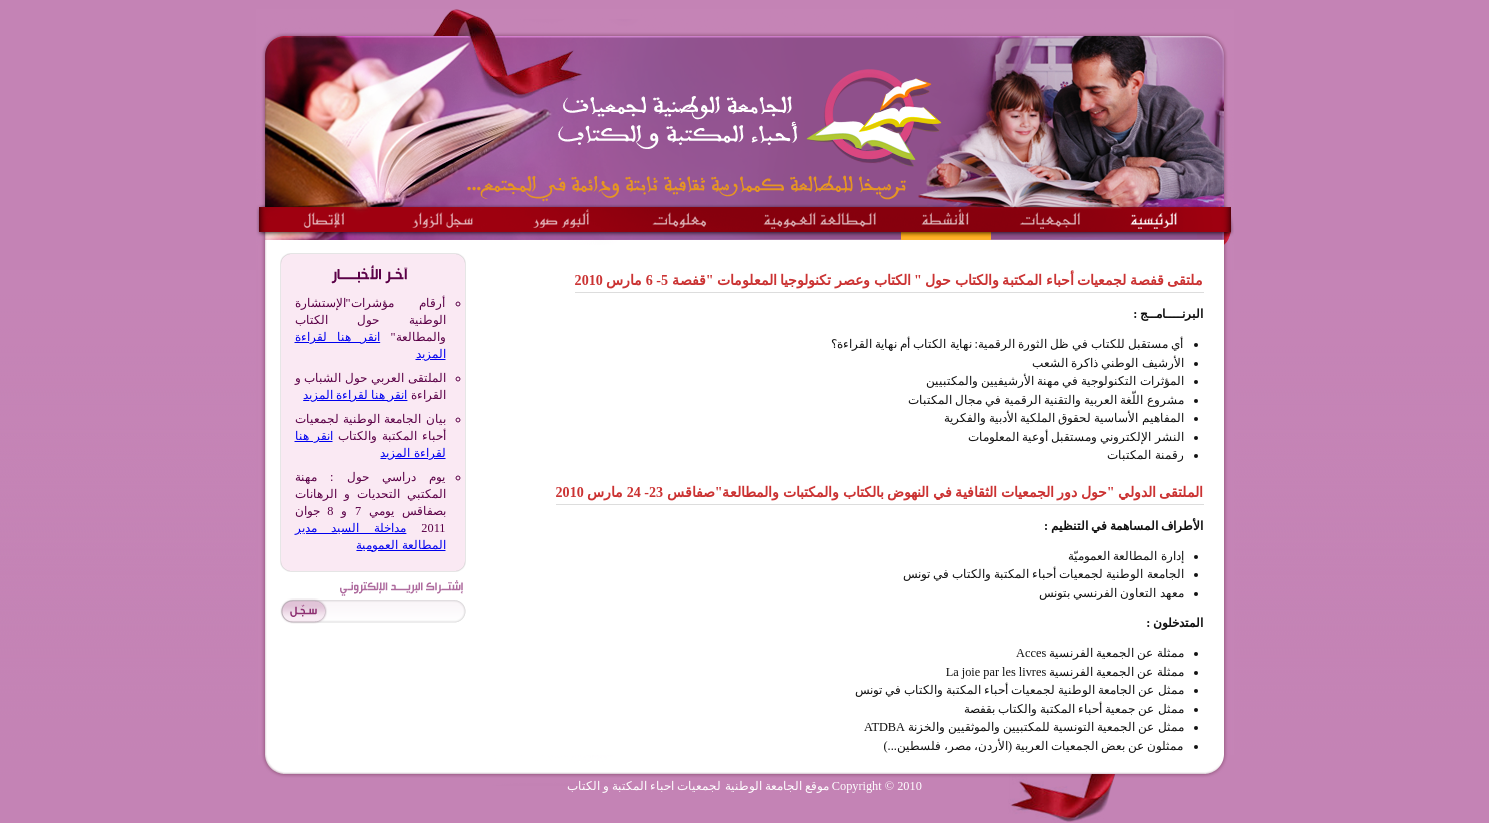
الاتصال (326, 215)
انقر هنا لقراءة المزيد (355, 395)
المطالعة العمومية (821, 215)
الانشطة (946, 215)
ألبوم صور (561, 215)
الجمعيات (1051, 215)
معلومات (678, 215)
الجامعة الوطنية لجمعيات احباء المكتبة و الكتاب (755, 109)
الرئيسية (1154, 215)
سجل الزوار (441, 215)
